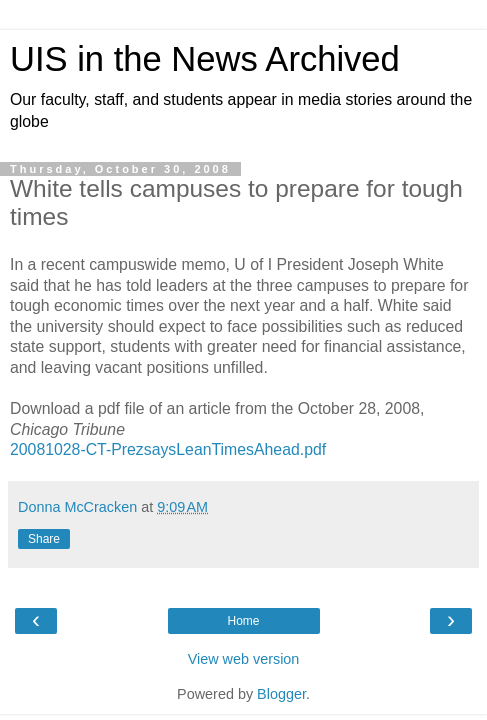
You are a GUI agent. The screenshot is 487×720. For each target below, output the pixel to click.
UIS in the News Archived (205, 59)
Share (44, 539)
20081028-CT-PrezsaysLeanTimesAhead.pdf (168, 449)
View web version (244, 659)
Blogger (281, 694)
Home (243, 621)
